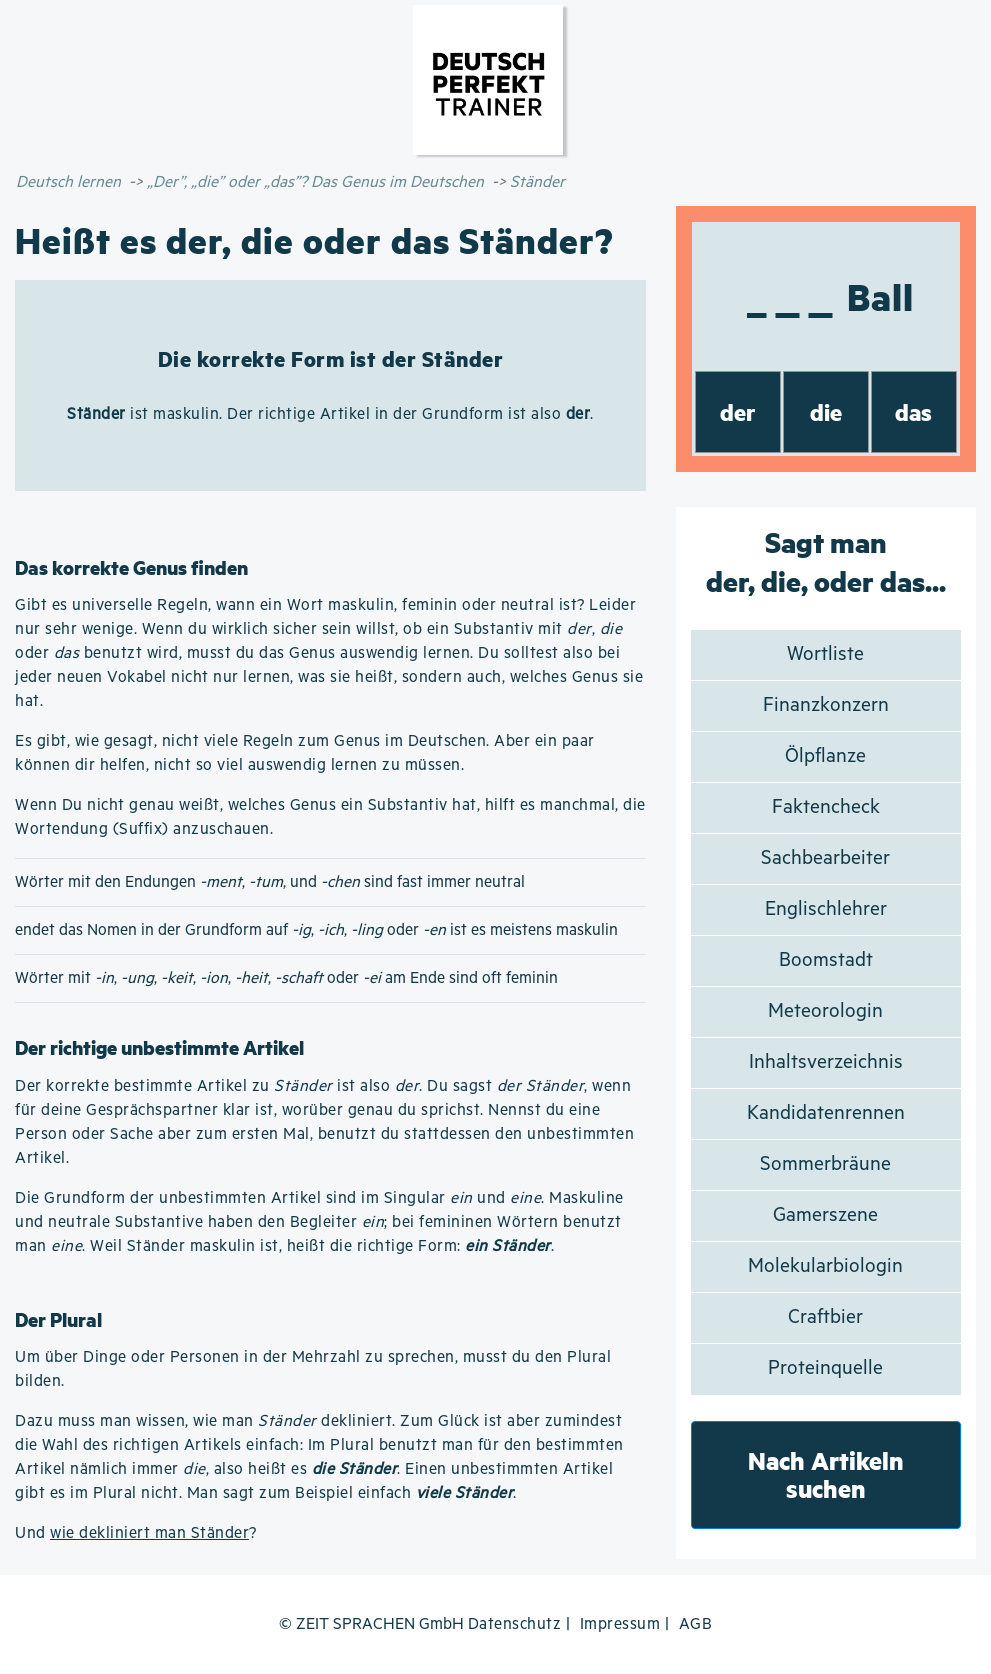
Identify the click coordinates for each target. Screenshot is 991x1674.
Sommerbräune (825, 1164)
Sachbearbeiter (825, 858)
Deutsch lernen (68, 182)
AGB (696, 1624)
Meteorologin (825, 1011)
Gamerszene (825, 1215)
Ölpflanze (825, 756)
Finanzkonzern (826, 705)
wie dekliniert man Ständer (149, 1533)
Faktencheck (826, 807)
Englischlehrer (826, 909)
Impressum (620, 1624)
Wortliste (825, 654)
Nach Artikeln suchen (826, 1474)
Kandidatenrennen (826, 1113)
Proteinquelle (825, 1368)
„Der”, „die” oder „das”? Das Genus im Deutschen (315, 182)
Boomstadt (826, 960)
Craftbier (825, 1317)
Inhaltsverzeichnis (826, 1062)
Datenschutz (515, 1624)
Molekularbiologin (825, 1266)
